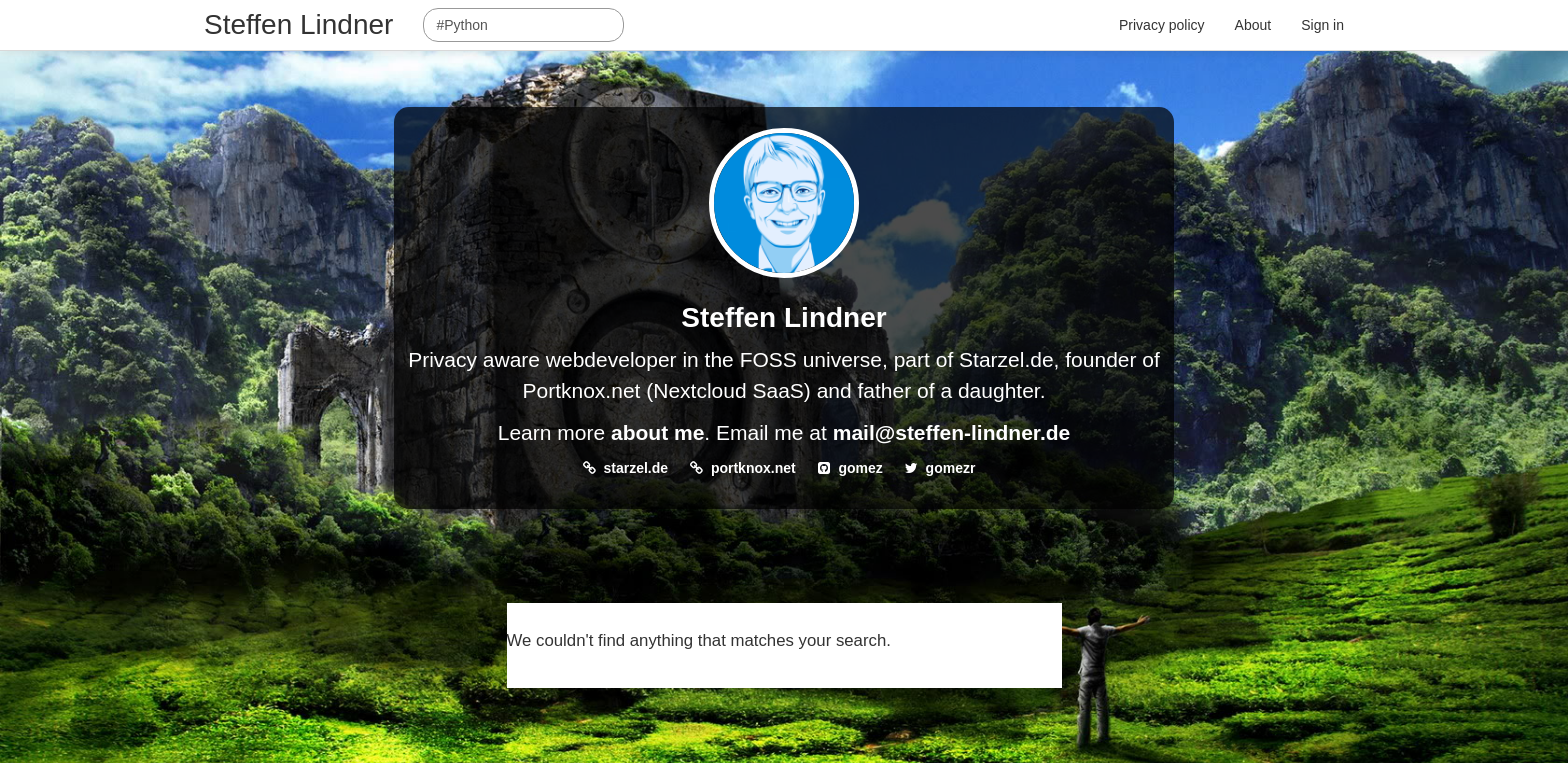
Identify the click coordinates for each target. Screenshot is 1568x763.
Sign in (1322, 25)
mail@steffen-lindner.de (952, 432)
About (1253, 25)
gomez (860, 468)
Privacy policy (1162, 25)
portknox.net (753, 468)
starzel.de (636, 468)
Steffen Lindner (298, 24)
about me (657, 432)
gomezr (951, 468)
